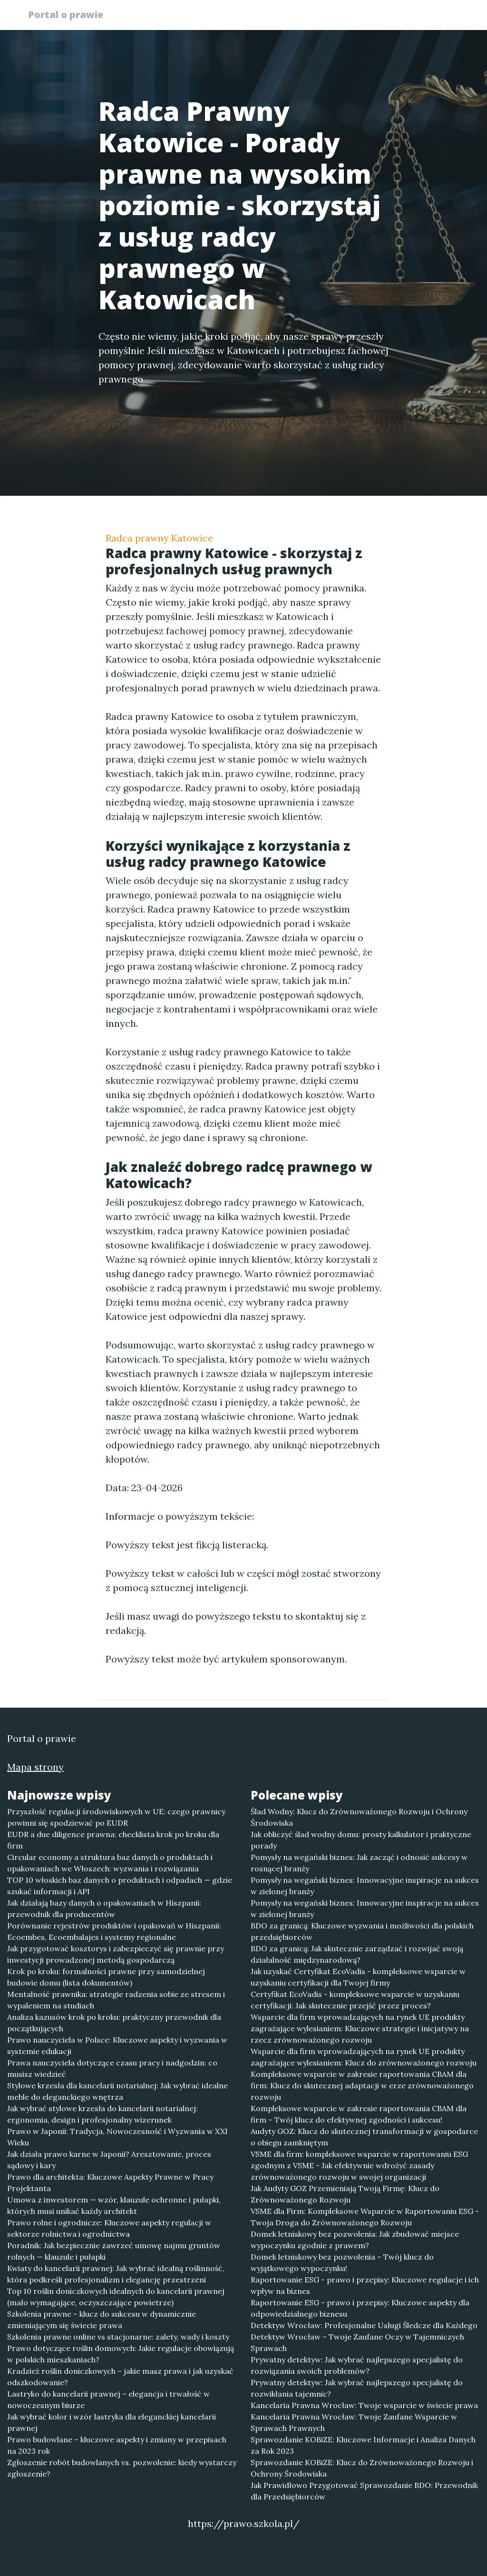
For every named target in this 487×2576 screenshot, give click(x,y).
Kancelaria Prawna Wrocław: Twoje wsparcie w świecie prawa (364, 2405)
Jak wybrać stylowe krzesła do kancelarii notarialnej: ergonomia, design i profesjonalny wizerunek (102, 2114)
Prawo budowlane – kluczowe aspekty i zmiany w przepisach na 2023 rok (116, 2445)
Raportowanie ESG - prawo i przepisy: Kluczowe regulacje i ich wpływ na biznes (365, 2285)
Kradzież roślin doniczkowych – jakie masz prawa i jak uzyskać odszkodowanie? (120, 2376)
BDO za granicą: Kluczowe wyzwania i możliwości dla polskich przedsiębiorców (362, 1931)
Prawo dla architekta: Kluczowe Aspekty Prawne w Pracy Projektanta (110, 2182)
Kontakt (438, 17)
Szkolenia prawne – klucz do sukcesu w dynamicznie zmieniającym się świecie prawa (101, 2319)
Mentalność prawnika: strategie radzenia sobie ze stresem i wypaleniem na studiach (116, 1999)
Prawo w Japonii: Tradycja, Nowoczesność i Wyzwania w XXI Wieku (117, 2136)
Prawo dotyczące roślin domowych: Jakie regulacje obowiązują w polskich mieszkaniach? (120, 2353)
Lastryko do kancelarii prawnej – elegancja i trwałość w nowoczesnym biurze (108, 2399)
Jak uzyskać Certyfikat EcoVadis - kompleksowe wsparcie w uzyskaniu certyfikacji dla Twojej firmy (358, 1976)
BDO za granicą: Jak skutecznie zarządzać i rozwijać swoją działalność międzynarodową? (357, 1954)
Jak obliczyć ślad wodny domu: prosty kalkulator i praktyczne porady (361, 1839)
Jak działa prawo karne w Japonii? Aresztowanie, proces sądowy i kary (109, 2159)
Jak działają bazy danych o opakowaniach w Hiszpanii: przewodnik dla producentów (104, 1908)
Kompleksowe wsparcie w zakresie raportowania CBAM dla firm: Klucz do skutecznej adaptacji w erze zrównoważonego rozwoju (362, 2085)
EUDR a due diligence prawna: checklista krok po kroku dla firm (113, 1839)
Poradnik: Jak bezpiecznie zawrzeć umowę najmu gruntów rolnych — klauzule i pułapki (113, 2251)
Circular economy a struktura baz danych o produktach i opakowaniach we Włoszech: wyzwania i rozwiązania (110, 1862)
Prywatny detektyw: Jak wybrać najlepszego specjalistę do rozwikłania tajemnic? (357, 2388)
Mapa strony (35, 1767)
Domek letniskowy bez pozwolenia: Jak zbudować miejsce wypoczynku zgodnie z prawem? (355, 2239)
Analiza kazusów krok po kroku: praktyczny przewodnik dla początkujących (114, 2022)
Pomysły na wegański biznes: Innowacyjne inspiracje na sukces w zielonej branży (365, 1885)
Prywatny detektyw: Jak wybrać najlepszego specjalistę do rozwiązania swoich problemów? (357, 2365)
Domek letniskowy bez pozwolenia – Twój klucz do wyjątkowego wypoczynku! (342, 2262)
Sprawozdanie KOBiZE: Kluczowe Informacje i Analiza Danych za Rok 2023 (363, 2445)
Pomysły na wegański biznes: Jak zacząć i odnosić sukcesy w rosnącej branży (359, 1862)
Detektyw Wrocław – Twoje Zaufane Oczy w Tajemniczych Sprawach (357, 2342)
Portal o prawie (69, 15)
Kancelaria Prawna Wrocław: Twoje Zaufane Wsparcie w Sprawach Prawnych (354, 2422)
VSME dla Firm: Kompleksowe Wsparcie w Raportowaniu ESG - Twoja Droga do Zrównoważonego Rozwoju (365, 2216)
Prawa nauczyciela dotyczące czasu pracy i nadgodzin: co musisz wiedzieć (112, 2068)
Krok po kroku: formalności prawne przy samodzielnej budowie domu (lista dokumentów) (106, 1976)
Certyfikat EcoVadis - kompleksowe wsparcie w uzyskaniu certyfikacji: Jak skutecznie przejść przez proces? (355, 1999)
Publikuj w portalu (314, 17)
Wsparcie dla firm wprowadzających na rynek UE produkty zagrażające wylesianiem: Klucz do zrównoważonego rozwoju (364, 2056)
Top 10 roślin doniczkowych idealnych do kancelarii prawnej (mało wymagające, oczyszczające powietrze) (115, 2296)
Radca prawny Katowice (159, 538)
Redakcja (386, 17)
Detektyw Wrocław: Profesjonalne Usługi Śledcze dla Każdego (364, 2325)
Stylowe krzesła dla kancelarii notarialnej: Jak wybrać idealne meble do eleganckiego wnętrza (117, 2091)
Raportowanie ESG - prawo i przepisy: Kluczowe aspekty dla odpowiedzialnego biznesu (360, 2308)
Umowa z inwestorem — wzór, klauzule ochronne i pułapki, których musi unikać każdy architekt (114, 2205)
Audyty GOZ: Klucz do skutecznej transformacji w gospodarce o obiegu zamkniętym (364, 2136)
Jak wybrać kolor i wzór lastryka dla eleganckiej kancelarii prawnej (111, 2422)
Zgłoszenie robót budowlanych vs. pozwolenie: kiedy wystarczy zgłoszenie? (121, 2468)
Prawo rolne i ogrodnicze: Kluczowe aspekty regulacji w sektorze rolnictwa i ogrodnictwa (109, 2228)
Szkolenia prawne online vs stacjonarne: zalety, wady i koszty (118, 2336)
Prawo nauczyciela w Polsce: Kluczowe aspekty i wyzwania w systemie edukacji (117, 2045)
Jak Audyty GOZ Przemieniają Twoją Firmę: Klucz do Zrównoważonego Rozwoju (345, 2193)
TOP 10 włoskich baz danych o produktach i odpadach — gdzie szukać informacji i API (119, 1885)
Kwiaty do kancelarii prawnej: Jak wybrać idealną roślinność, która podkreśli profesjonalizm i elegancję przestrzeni (115, 2273)
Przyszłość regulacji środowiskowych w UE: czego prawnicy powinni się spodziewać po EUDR (116, 1817)
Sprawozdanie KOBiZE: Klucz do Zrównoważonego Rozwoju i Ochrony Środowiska (362, 2468)
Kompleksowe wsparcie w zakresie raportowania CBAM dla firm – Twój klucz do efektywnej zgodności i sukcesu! (359, 2114)
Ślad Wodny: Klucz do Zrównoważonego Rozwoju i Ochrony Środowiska (359, 1817)
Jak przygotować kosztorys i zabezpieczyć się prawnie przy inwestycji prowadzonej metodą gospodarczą (115, 1954)
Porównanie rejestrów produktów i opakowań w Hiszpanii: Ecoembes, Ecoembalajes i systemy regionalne (114, 1931)
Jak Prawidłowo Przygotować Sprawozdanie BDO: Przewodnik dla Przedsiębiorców (364, 2490)
